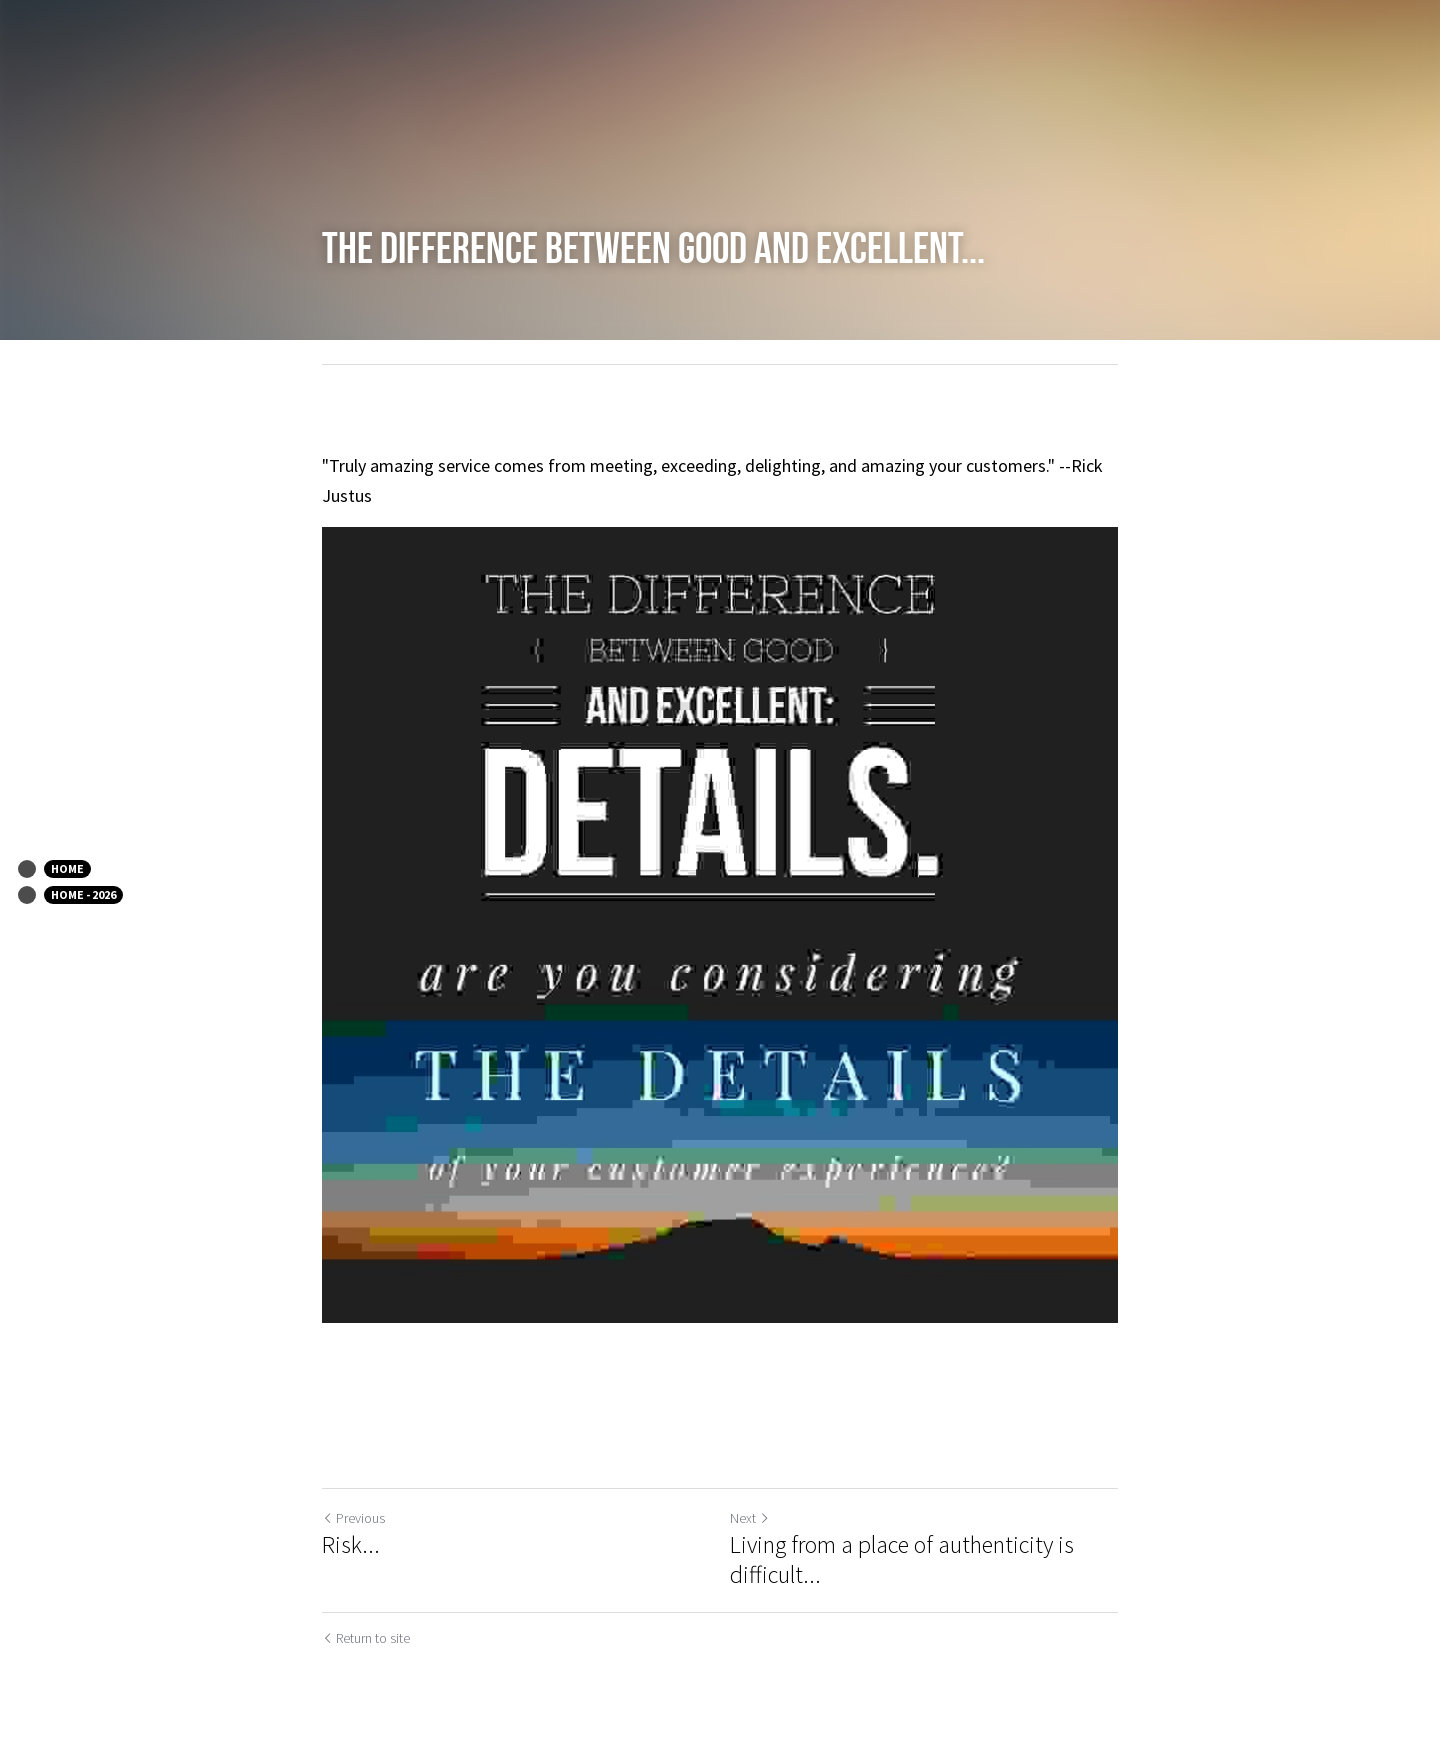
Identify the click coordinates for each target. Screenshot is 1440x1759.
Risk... (351, 1545)
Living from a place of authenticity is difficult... (902, 1560)
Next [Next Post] (750, 1518)
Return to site (366, 1638)
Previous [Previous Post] (353, 1518)
